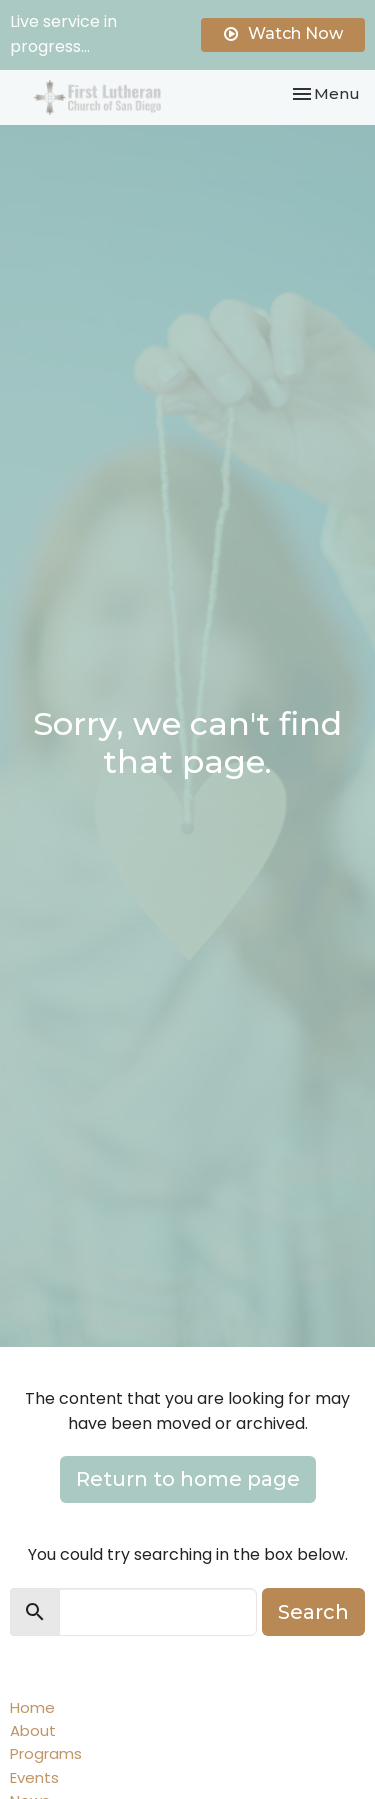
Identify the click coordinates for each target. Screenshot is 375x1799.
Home (32, 1707)
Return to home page (188, 1479)
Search (313, 1612)
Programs (46, 1753)
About (33, 1730)
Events (34, 1777)
